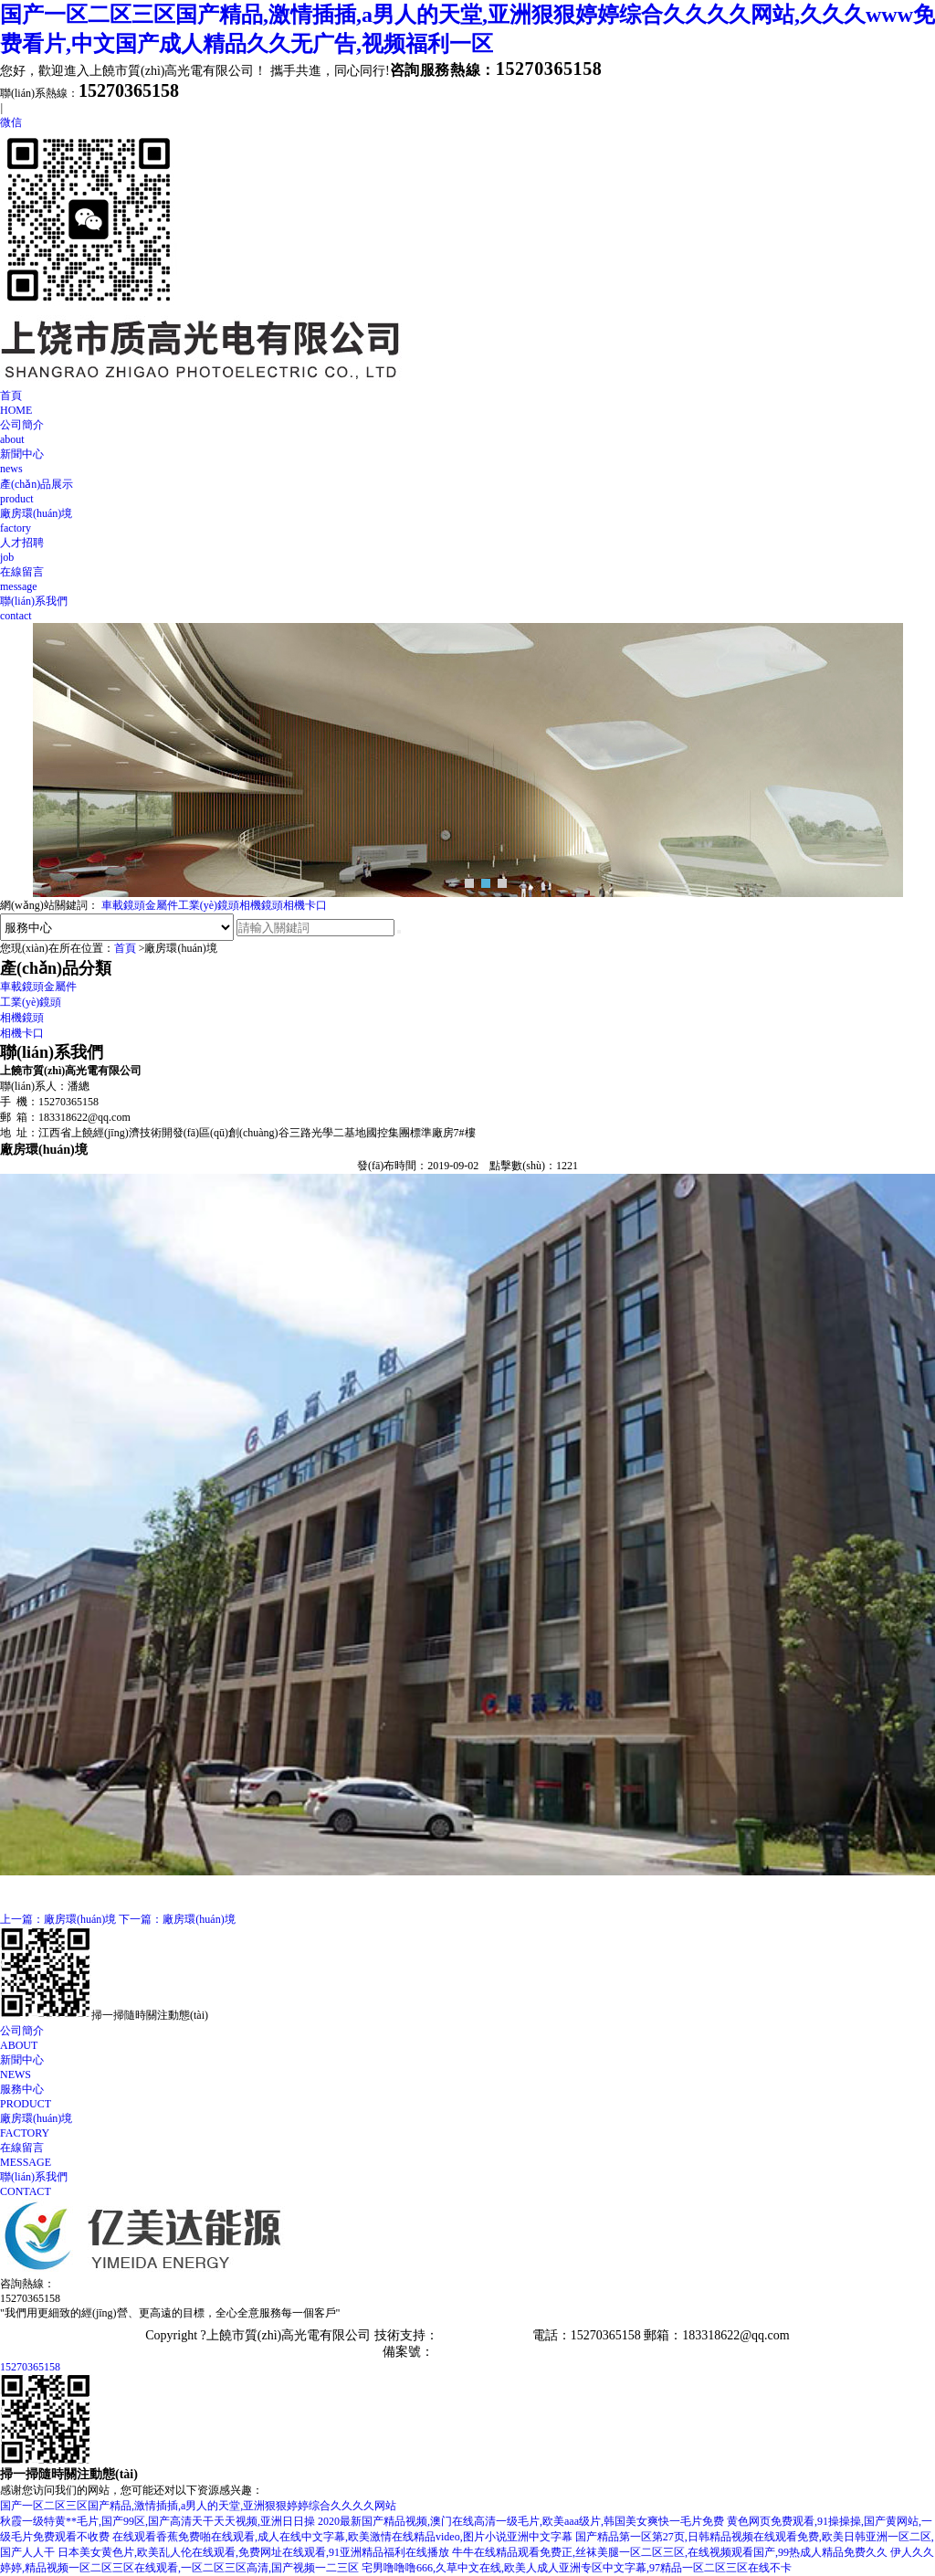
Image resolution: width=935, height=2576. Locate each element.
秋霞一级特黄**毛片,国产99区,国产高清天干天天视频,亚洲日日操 (157, 2521)
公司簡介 (467, 432)
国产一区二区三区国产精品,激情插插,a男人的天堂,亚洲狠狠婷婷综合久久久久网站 (198, 2505)
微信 (11, 122)
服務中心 (467, 2097)
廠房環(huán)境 (467, 521)
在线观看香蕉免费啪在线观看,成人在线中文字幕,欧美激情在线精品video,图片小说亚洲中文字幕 (342, 2536)
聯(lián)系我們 (467, 609)
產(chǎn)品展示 (467, 492)
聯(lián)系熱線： (89, 93)
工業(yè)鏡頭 (208, 905)
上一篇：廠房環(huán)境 (58, 1919)
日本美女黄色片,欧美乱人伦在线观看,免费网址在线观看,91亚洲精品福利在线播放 (253, 2552)
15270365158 (30, 2366)
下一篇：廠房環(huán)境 (177, 1919)
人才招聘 (467, 550)
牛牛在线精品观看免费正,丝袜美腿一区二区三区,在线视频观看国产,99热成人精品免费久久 (670, 2552)
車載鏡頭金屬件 (139, 905)
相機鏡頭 (261, 905)
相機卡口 (305, 905)
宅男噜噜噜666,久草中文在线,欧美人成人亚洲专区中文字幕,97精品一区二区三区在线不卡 (577, 2567)
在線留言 (467, 579)
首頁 (467, 403)
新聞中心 (467, 462)
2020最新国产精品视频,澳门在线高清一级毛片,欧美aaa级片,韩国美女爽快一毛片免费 (521, 2521)
